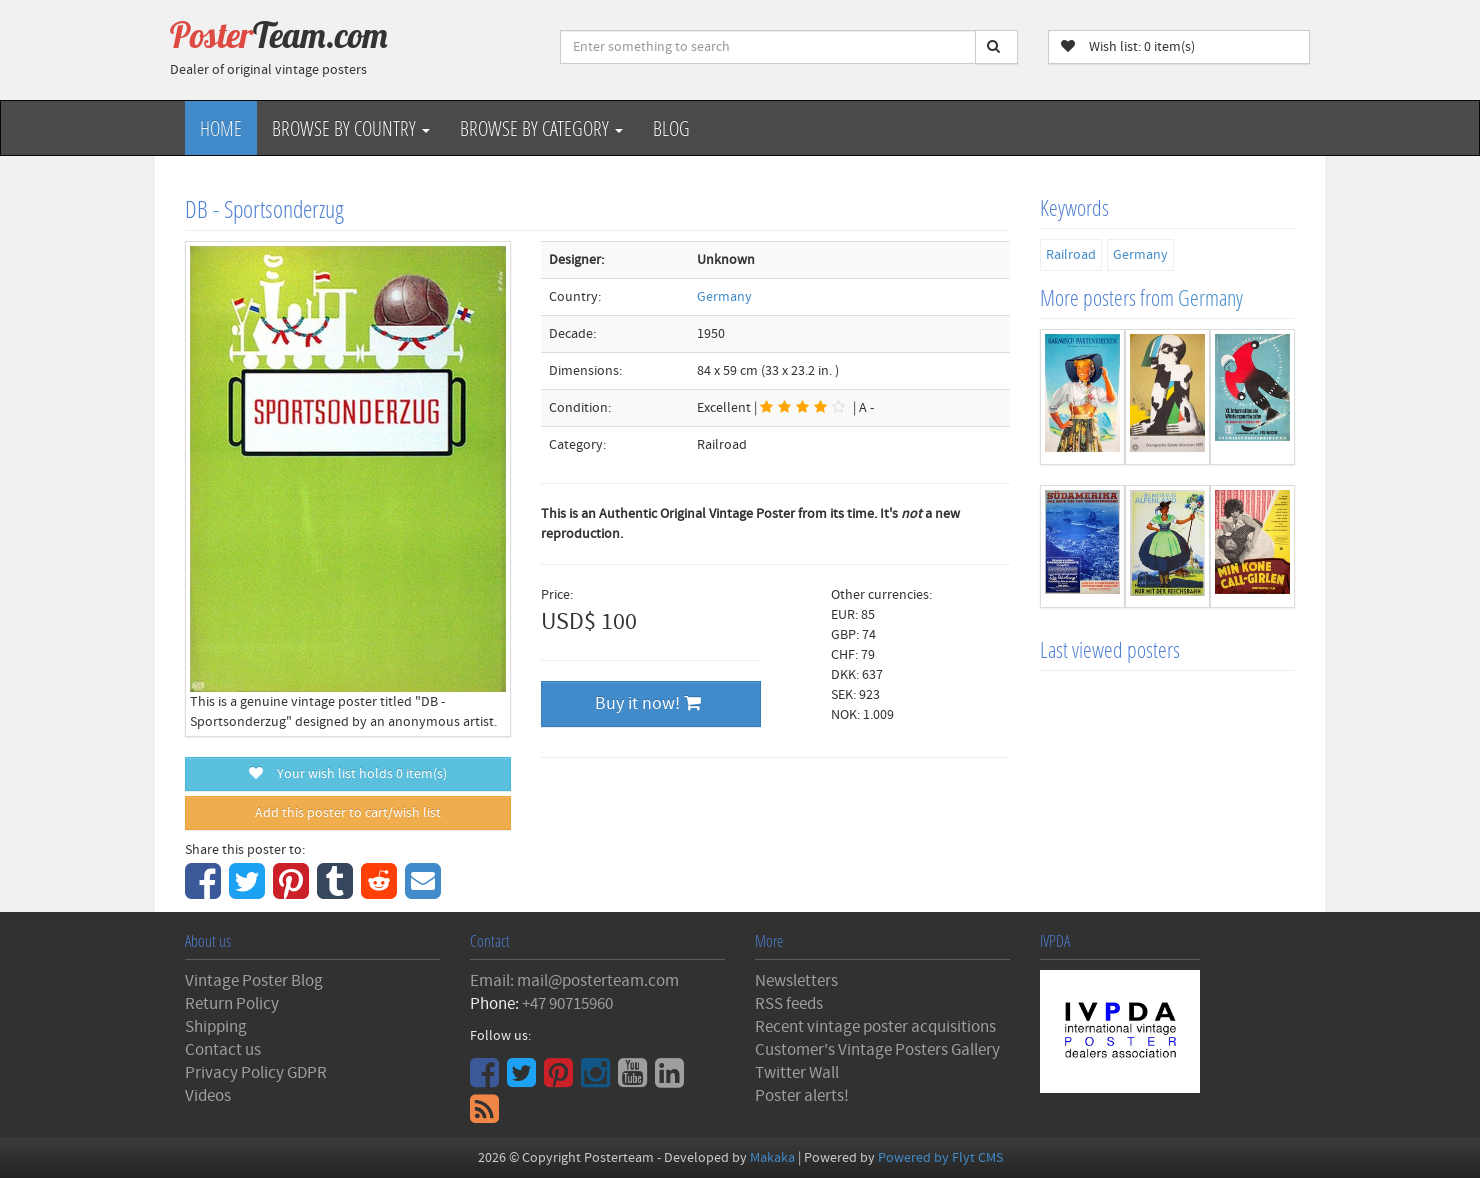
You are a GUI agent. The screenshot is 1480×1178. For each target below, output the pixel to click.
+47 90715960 (567, 1004)
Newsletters (796, 981)
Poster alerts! (802, 1096)
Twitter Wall (797, 1073)
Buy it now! (648, 703)
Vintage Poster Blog (254, 981)
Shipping (216, 1027)
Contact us (223, 1050)
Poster (279, 35)
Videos (208, 1096)
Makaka (772, 1158)
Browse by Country (351, 128)
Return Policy (232, 1004)
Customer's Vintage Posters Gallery (877, 1050)
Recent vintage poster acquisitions (875, 1027)
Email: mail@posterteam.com (574, 981)
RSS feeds (789, 1004)
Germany (724, 297)
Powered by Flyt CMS (940, 1158)
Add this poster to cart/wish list (348, 813)
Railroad (1071, 255)
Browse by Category (541, 128)
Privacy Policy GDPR (256, 1073)
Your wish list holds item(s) (348, 774)
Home (221, 128)
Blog (671, 128)
